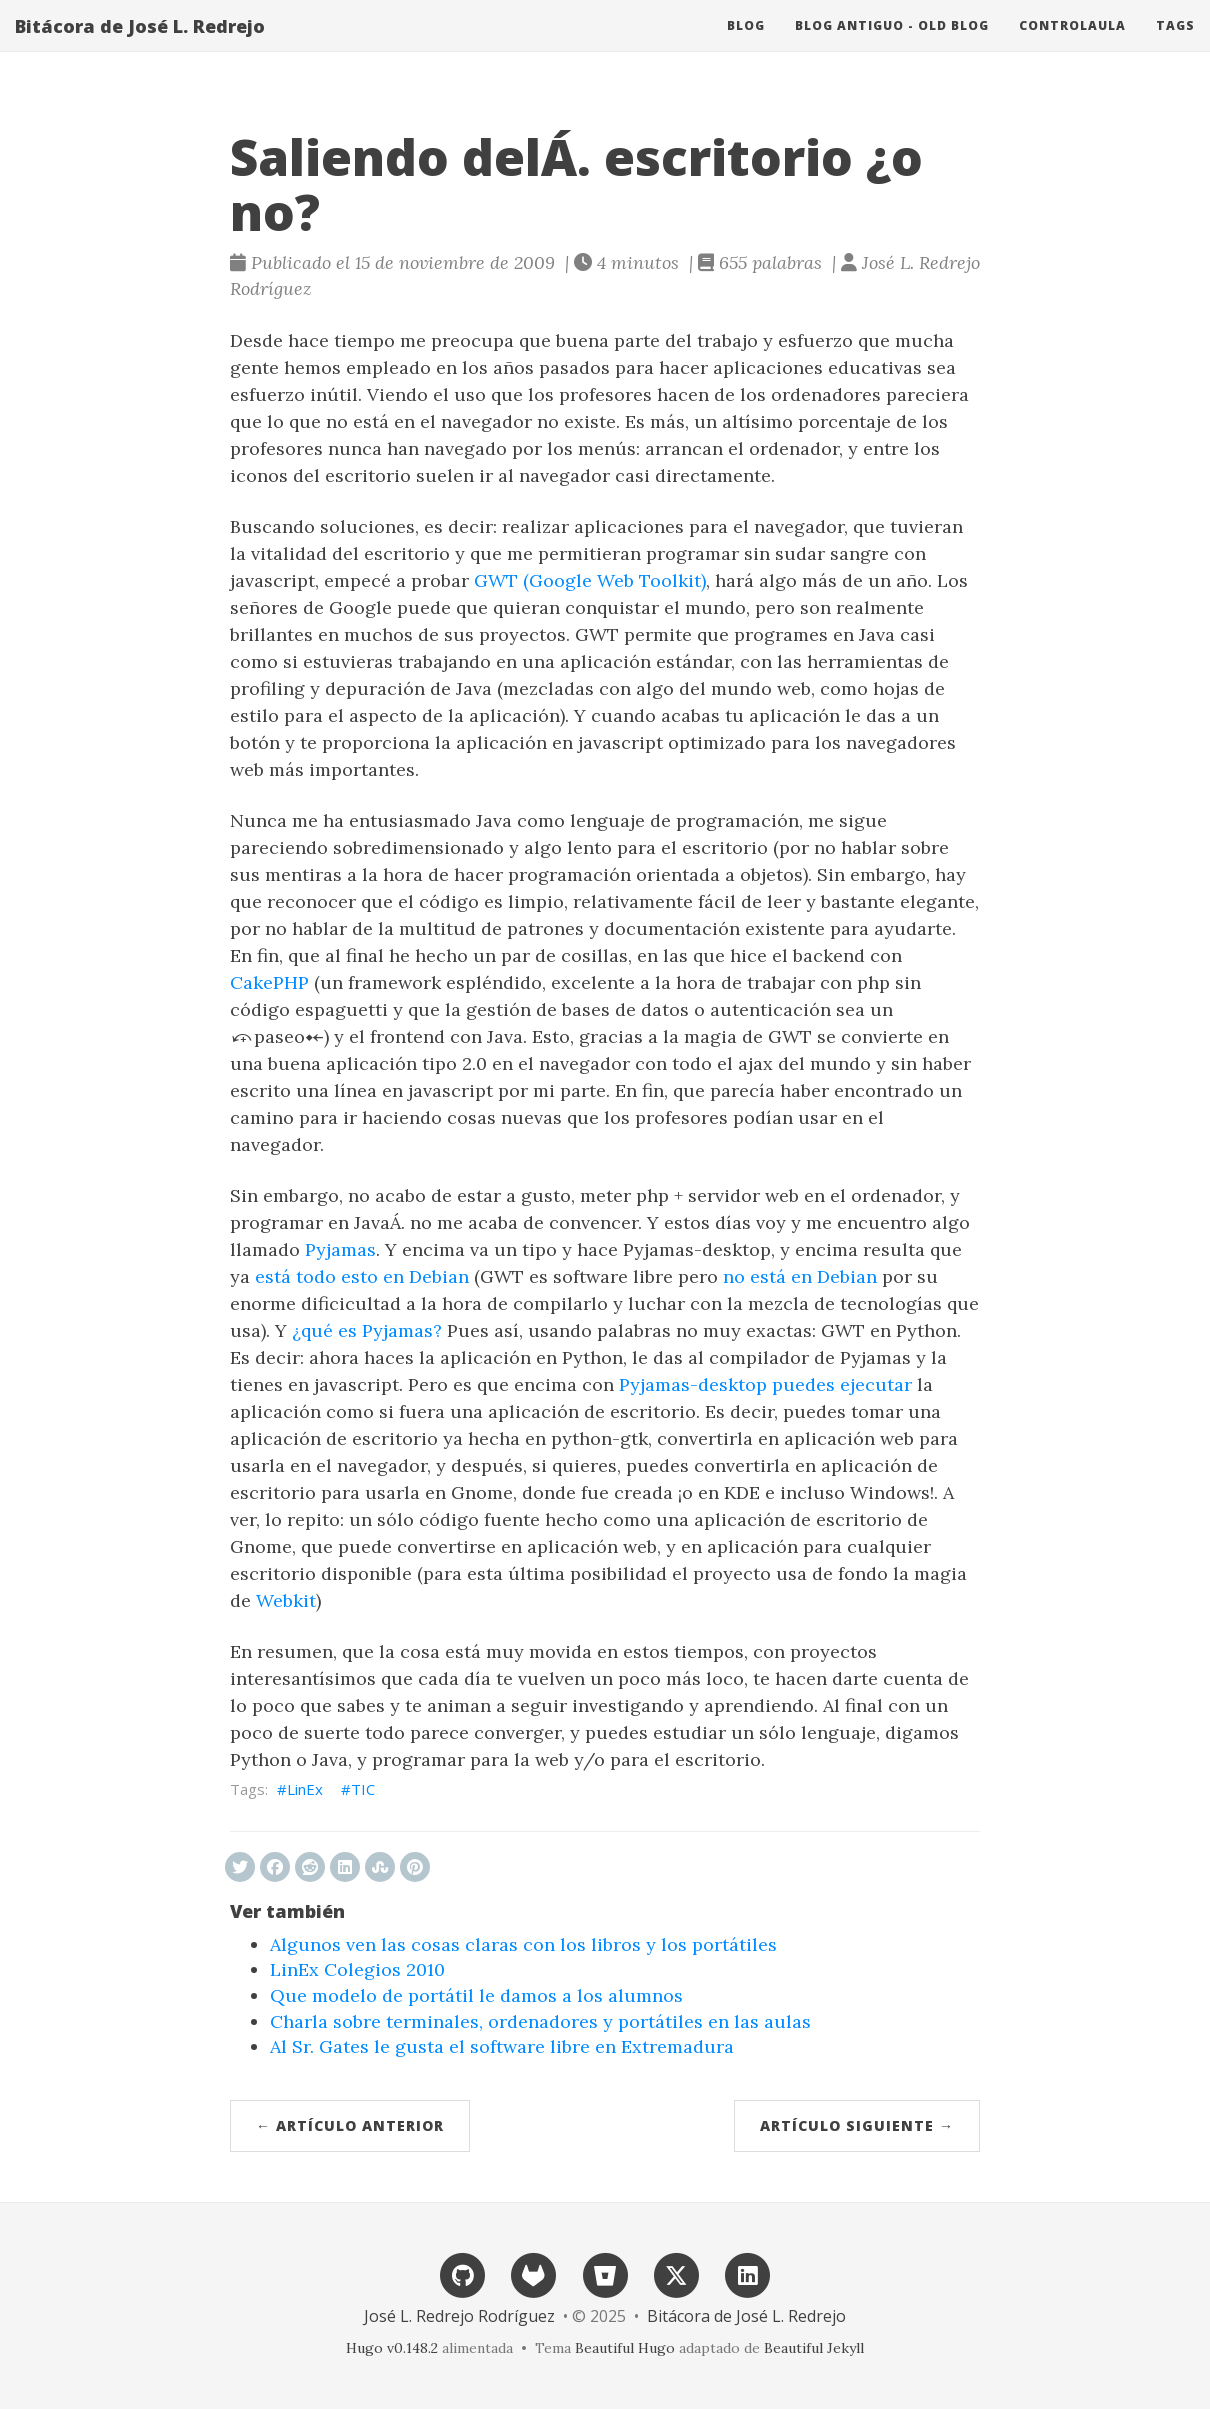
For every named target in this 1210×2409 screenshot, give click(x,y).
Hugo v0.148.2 (392, 2348)
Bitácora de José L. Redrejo (140, 45)
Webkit (286, 1600)
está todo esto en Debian (362, 1276)
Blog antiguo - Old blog (892, 44)
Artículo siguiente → (857, 2125)
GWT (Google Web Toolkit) (590, 580)
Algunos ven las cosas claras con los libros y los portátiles (523, 1944)
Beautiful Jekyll (814, 2348)
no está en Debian (800, 1276)
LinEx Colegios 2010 (357, 1969)
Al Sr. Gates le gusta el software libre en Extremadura (502, 2046)
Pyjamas (340, 1249)
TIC (363, 1789)
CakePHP (269, 982)
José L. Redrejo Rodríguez (459, 2316)
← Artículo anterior (350, 2125)
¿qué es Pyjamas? (367, 1330)
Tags (1175, 44)
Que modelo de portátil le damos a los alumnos (476, 1995)
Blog (746, 44)
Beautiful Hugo (625, 2348)
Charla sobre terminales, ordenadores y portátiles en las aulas (540, 2021)
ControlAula (1072, 44)
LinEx (305, 1789)
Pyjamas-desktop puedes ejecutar (765, 1384)
